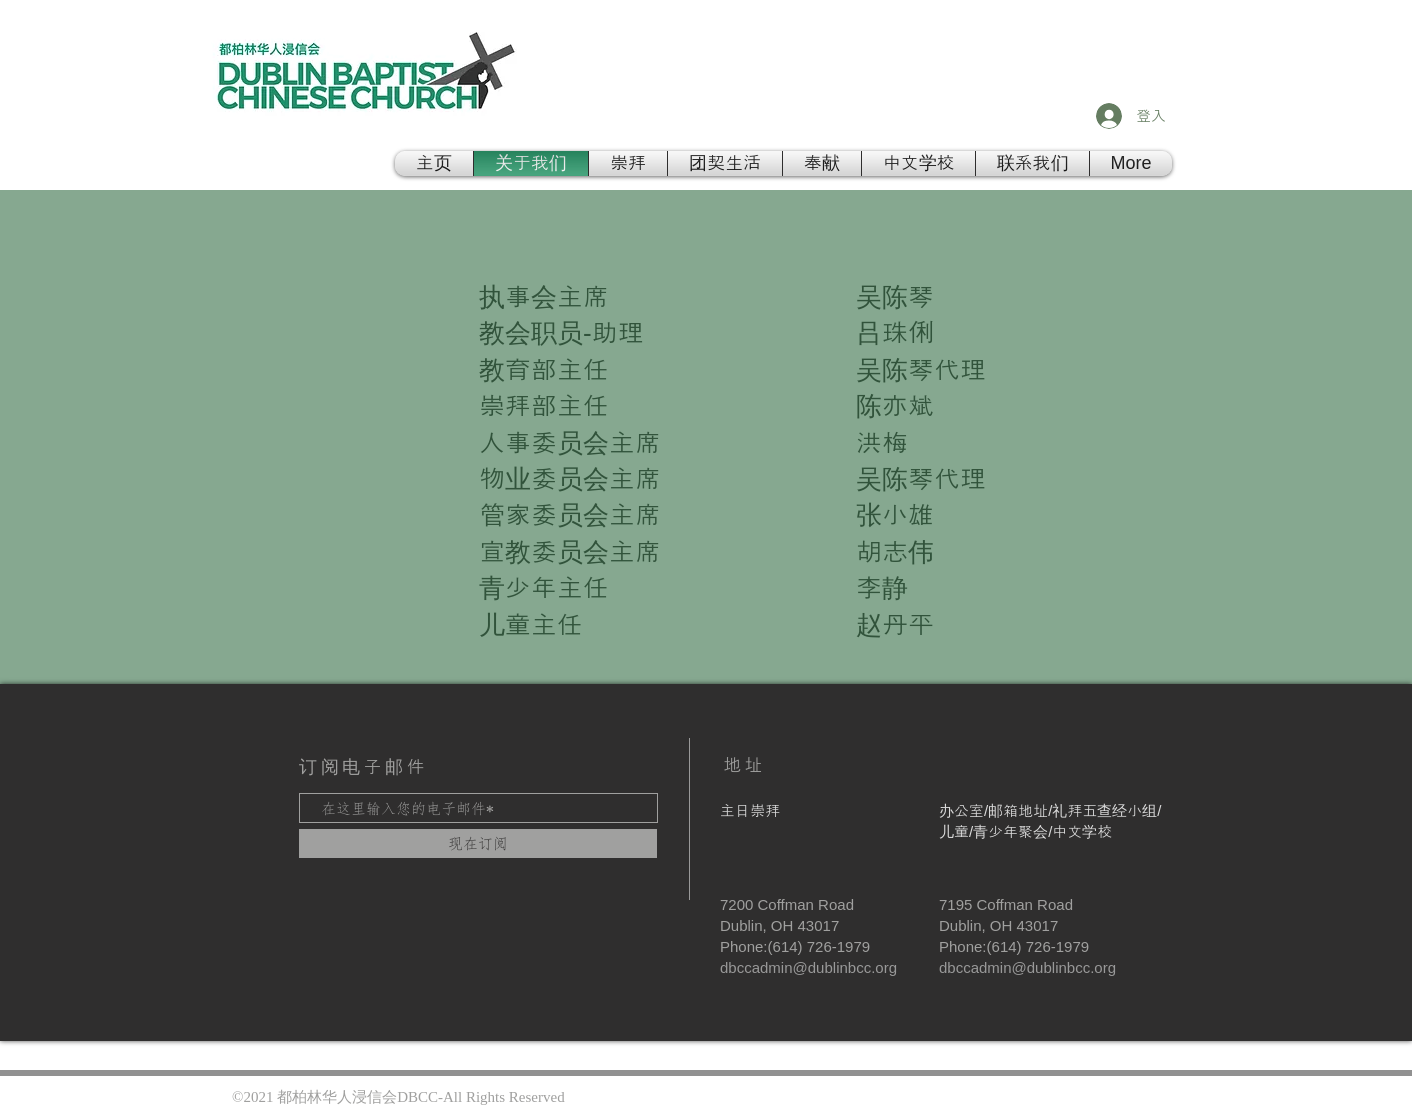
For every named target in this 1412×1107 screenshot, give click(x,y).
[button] (725, 163)
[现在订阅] (478, 843)
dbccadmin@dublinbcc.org (808, 967)
